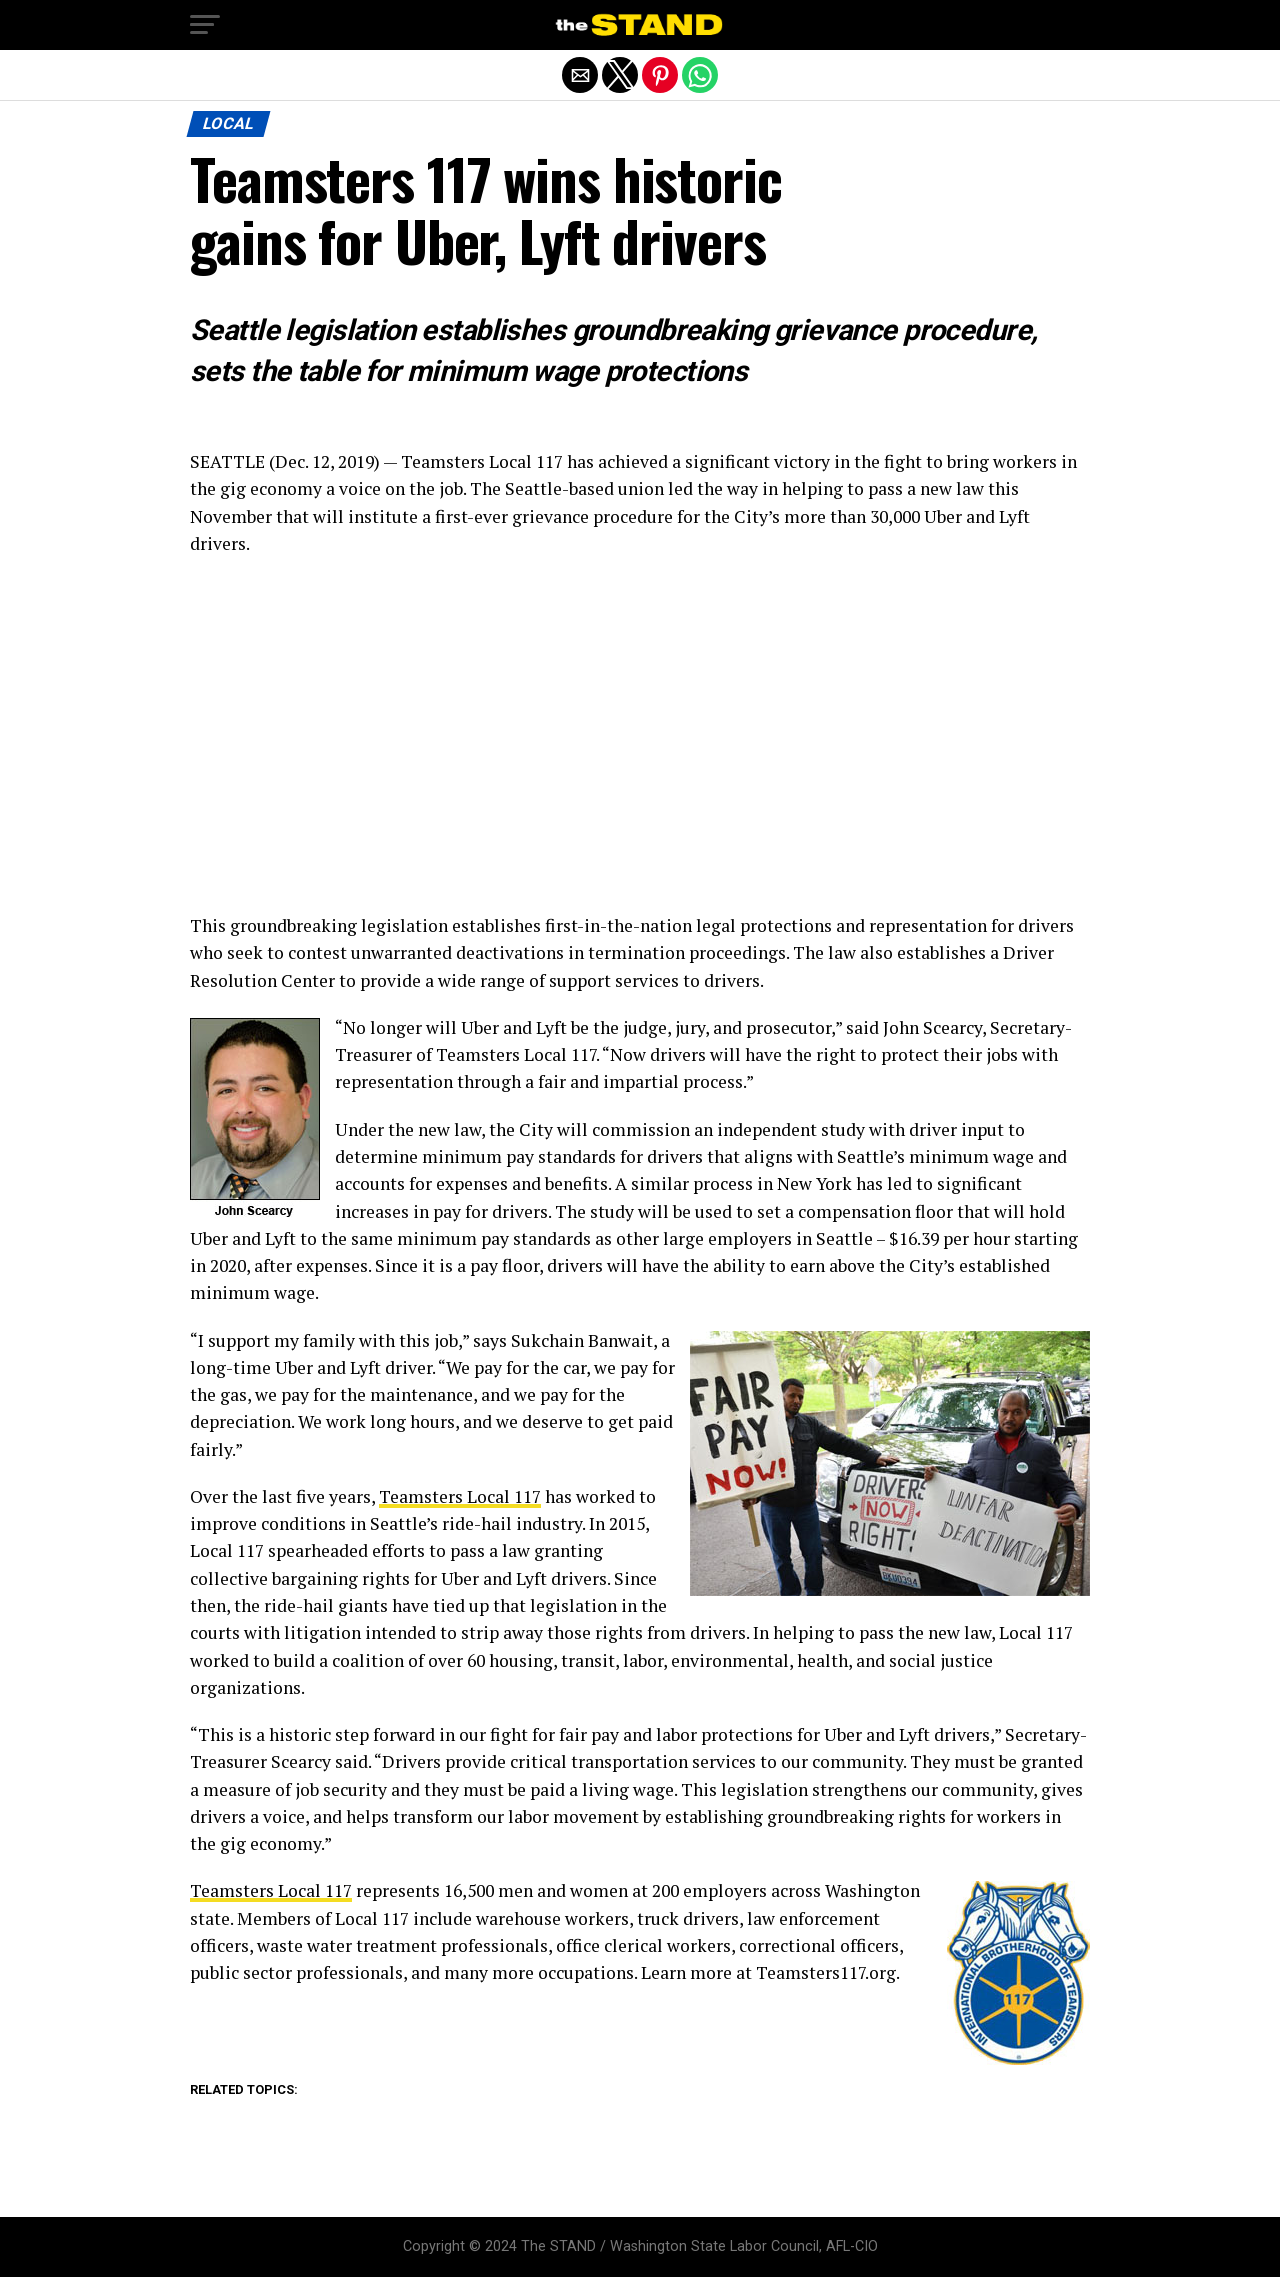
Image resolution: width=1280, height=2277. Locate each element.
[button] (205, 25)
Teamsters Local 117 (460, 1496)
